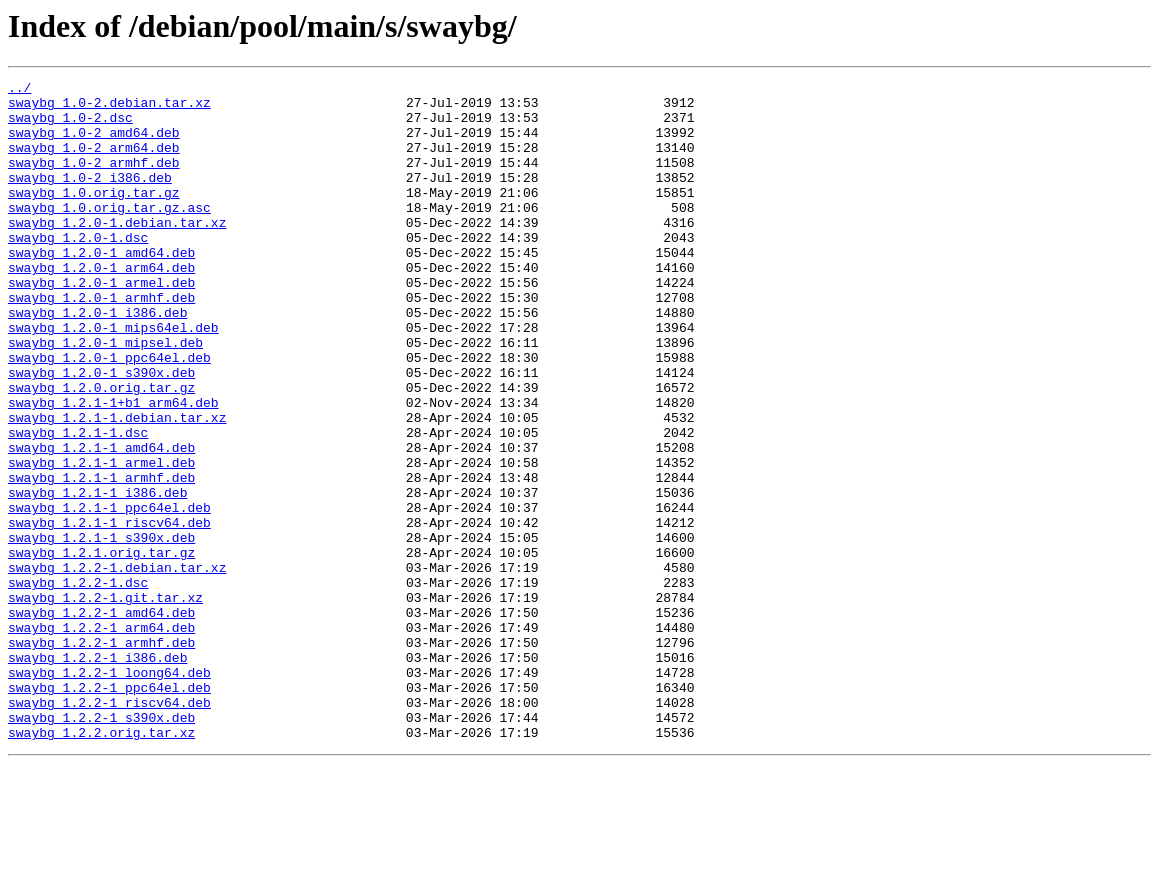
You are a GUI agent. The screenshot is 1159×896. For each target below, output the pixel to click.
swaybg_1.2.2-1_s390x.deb (101, 846)
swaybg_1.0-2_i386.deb (90, 198)
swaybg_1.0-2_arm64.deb (94, 162)
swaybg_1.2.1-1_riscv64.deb (109, 612)
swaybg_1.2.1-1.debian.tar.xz (117, 486)
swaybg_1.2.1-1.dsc (78, 504)
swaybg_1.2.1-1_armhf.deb (101, 558)
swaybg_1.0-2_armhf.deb (94, 180)
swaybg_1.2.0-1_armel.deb (101, 324)
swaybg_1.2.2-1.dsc (78, 684)
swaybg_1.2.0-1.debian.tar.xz (117, 252)
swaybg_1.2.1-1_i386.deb (97, 576)
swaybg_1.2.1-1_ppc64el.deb (109, 594)
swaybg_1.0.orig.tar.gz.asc (109, 234)
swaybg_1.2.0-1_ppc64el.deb (109, 414)
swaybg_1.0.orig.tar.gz (94, 216)
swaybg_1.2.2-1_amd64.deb (101, 720)
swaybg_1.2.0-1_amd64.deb (101, 288)
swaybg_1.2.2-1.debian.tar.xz (117, 666)
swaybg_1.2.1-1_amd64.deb (101, 522)
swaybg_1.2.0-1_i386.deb (97, 360)
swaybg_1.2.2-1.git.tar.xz (105, 702)
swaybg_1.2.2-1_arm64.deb (101, 738)
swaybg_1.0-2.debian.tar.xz (109, 108)
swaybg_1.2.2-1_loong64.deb (109, 792)
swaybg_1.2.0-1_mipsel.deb (105, 396)
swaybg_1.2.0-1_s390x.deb (101, 432)
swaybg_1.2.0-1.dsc (78, 270)
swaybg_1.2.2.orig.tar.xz (101, 864)
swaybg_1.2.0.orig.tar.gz (101, 450)
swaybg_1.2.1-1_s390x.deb (101, 630)
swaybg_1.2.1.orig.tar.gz (101, 648)
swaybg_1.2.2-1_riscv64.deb (109, 828)
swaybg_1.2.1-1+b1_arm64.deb (113, 468)
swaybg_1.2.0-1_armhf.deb (101, 342)
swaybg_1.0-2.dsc (70, 126)
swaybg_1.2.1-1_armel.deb (101, 540)
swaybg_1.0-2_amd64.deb (94, 144)
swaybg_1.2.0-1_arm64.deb (101, 306)
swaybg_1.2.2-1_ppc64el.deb (109, 810)
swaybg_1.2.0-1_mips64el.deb (113, 378)
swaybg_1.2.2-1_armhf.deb (101, 756)
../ (19, 90)
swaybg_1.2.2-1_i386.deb (97, 774)
